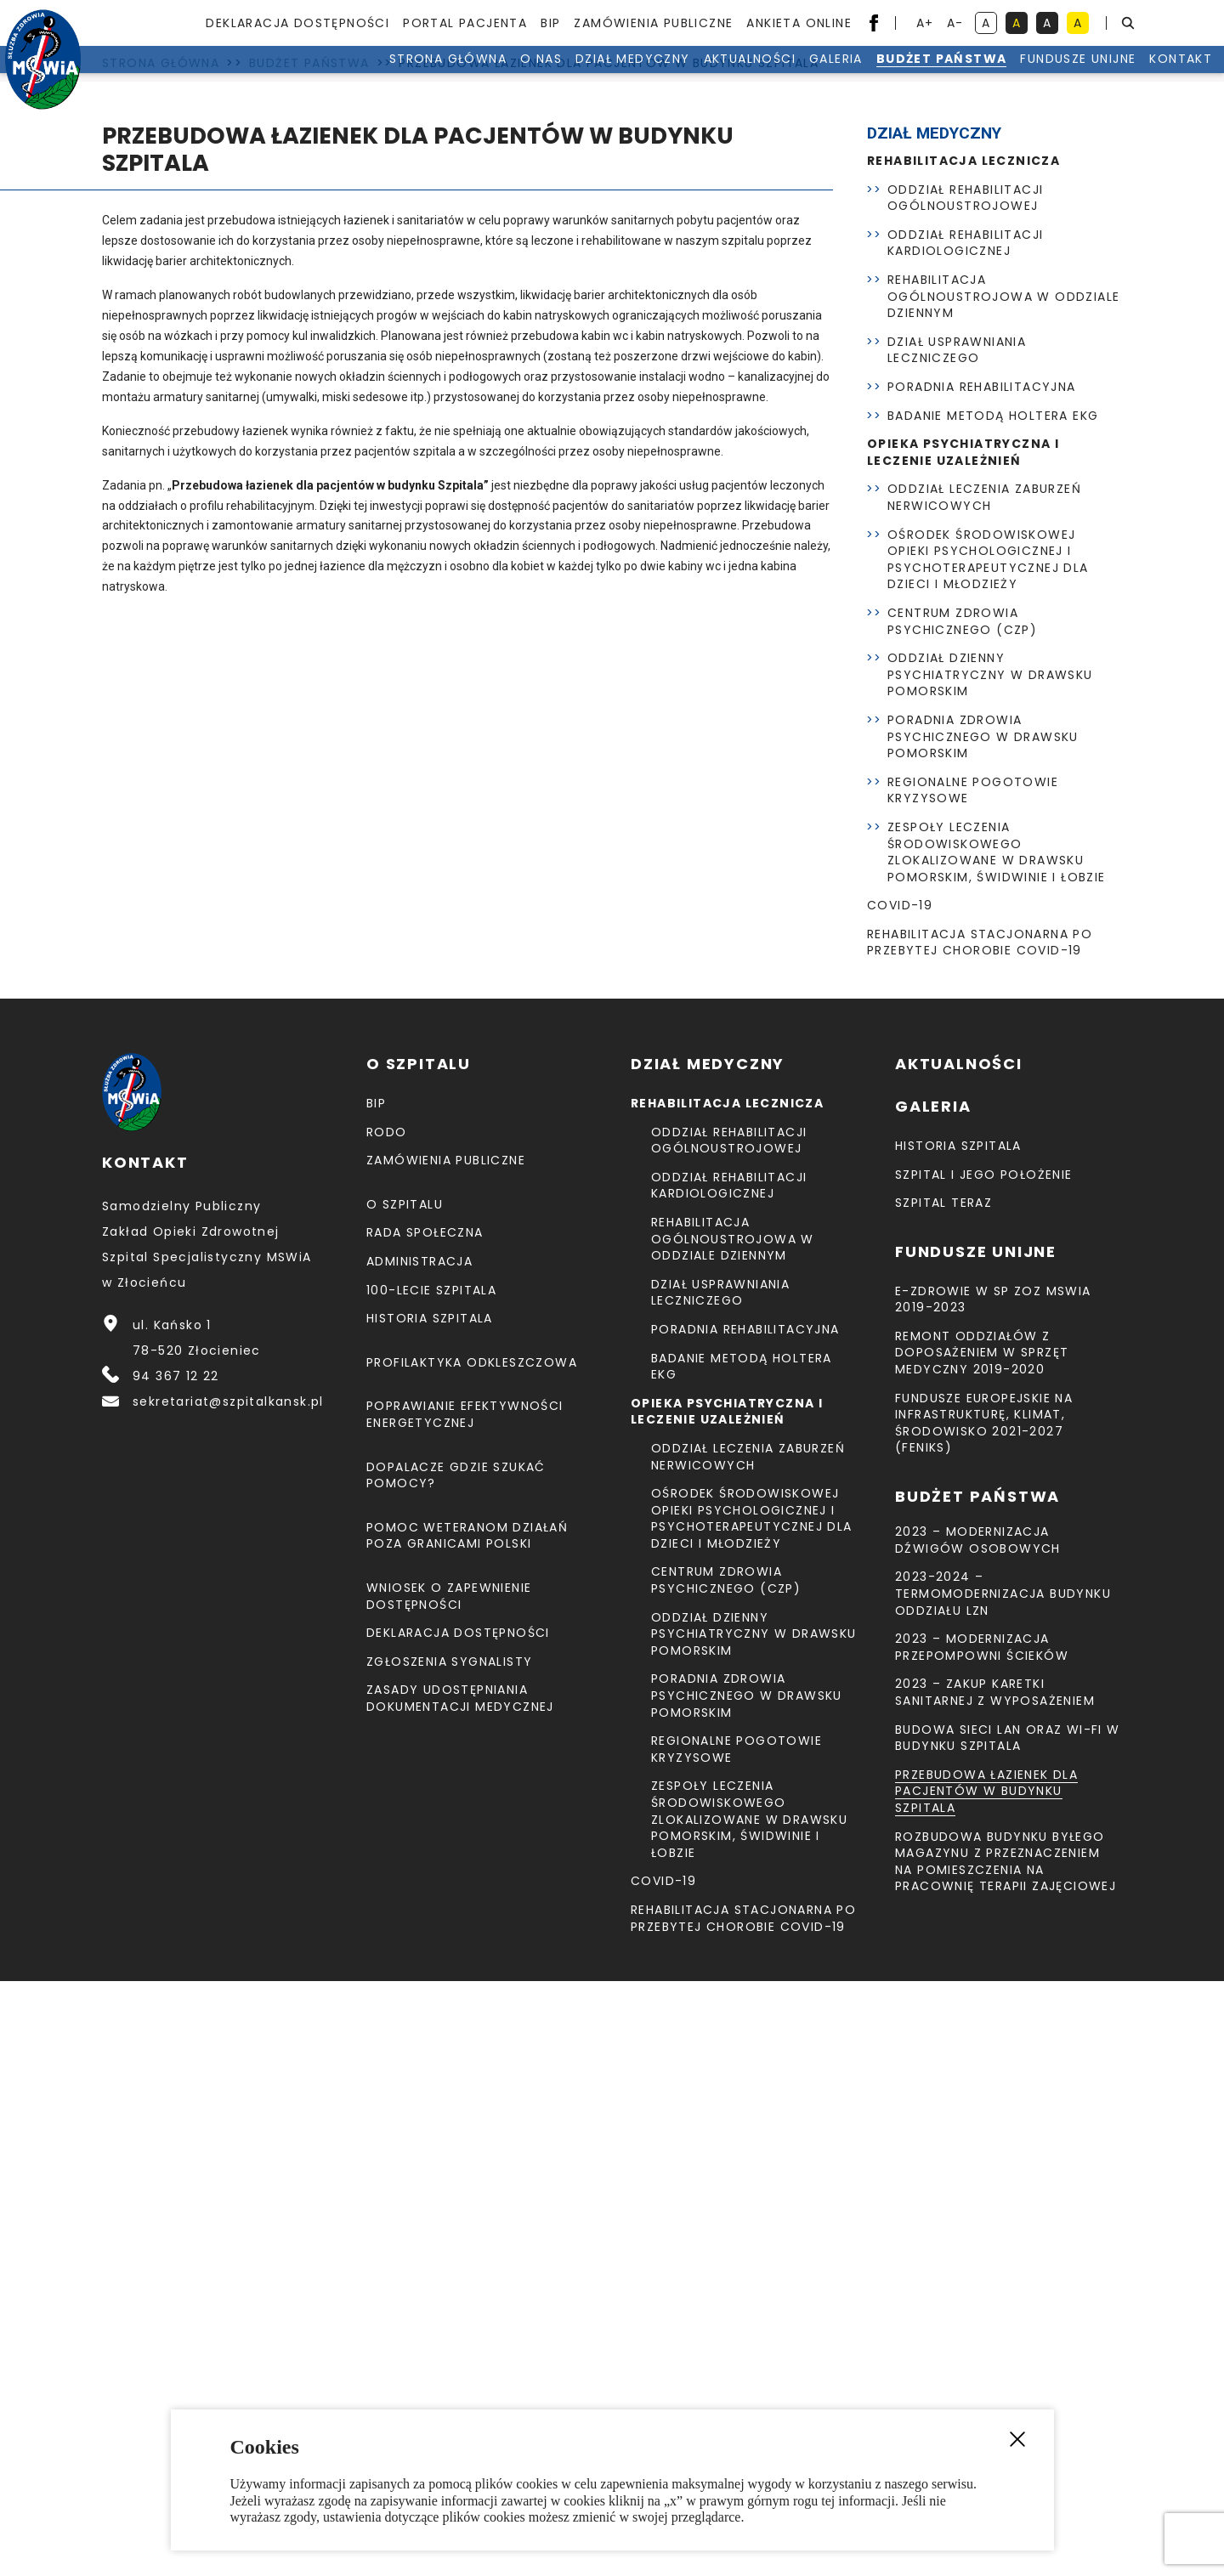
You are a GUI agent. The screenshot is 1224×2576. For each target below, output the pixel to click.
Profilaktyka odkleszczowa (471, 1957)
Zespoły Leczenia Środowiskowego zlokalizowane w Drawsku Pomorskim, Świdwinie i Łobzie (996, 1446)
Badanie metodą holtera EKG (992, 1010)
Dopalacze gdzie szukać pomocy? (456, 2070)
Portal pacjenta (465, 22)
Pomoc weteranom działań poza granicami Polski (467, 2131)
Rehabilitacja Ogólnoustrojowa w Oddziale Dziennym (1003, 891)
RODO (386, 1726)
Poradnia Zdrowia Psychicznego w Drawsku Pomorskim (983, 1331)
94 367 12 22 (176, 1970)
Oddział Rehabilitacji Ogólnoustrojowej (965, 793)
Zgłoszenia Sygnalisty (449, 2256)
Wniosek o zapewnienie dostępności (448, 2191)
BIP (550, 22)
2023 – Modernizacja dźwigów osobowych (978, 2135)
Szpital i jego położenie (984, 1769)
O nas (458, 76)
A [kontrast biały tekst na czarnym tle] (1050, 24)
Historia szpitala (429, 1913)
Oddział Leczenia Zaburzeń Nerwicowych (984, 1092)
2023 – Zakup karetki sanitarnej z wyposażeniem (995, 2287)
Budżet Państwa (858, 76)
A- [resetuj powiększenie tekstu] (956, 24)
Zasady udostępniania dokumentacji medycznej (460, 2293)
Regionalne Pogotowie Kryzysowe (972, 1385)
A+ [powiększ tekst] (926, 24)
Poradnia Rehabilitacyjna (981, 981)
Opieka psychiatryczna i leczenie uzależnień (963, 1047)
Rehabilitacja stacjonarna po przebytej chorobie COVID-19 (979, 1537)
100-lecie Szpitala (431, 1885)
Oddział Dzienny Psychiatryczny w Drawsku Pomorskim (990, 1269)
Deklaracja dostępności (297, 22)
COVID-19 (899, 1500)
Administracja (419, 1856)
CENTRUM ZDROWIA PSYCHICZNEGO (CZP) (962, 1216)
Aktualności (665, 76)
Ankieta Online (799, 22)
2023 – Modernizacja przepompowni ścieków (981, 2242)
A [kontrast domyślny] (989, 24)
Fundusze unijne (994, 76)
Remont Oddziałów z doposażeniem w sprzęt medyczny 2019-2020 (981, 1947)
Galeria (752, 76)
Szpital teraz (943, 1797)
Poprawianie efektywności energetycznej (465, 2009)
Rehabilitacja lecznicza (963, 755)
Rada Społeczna (425, 1827)
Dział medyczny (549, 76)
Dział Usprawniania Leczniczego (956, 945)
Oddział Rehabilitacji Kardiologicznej (965, 838)
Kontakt (1097, 76)
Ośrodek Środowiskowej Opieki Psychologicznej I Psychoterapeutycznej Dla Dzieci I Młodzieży (988, 1154)
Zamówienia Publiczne (653, 22)
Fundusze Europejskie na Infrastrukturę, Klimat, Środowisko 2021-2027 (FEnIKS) (984, 2018)
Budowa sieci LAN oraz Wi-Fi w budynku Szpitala (1007, 2333)
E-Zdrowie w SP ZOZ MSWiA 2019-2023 (993, 1894)
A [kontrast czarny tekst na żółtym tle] (1081, 24)
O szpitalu (404, 1799)
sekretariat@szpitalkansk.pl (228, 1996)
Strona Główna (364, 76)
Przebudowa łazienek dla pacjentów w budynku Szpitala (986, 2386)
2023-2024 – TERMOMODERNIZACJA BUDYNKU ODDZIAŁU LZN (1003, 2188)
